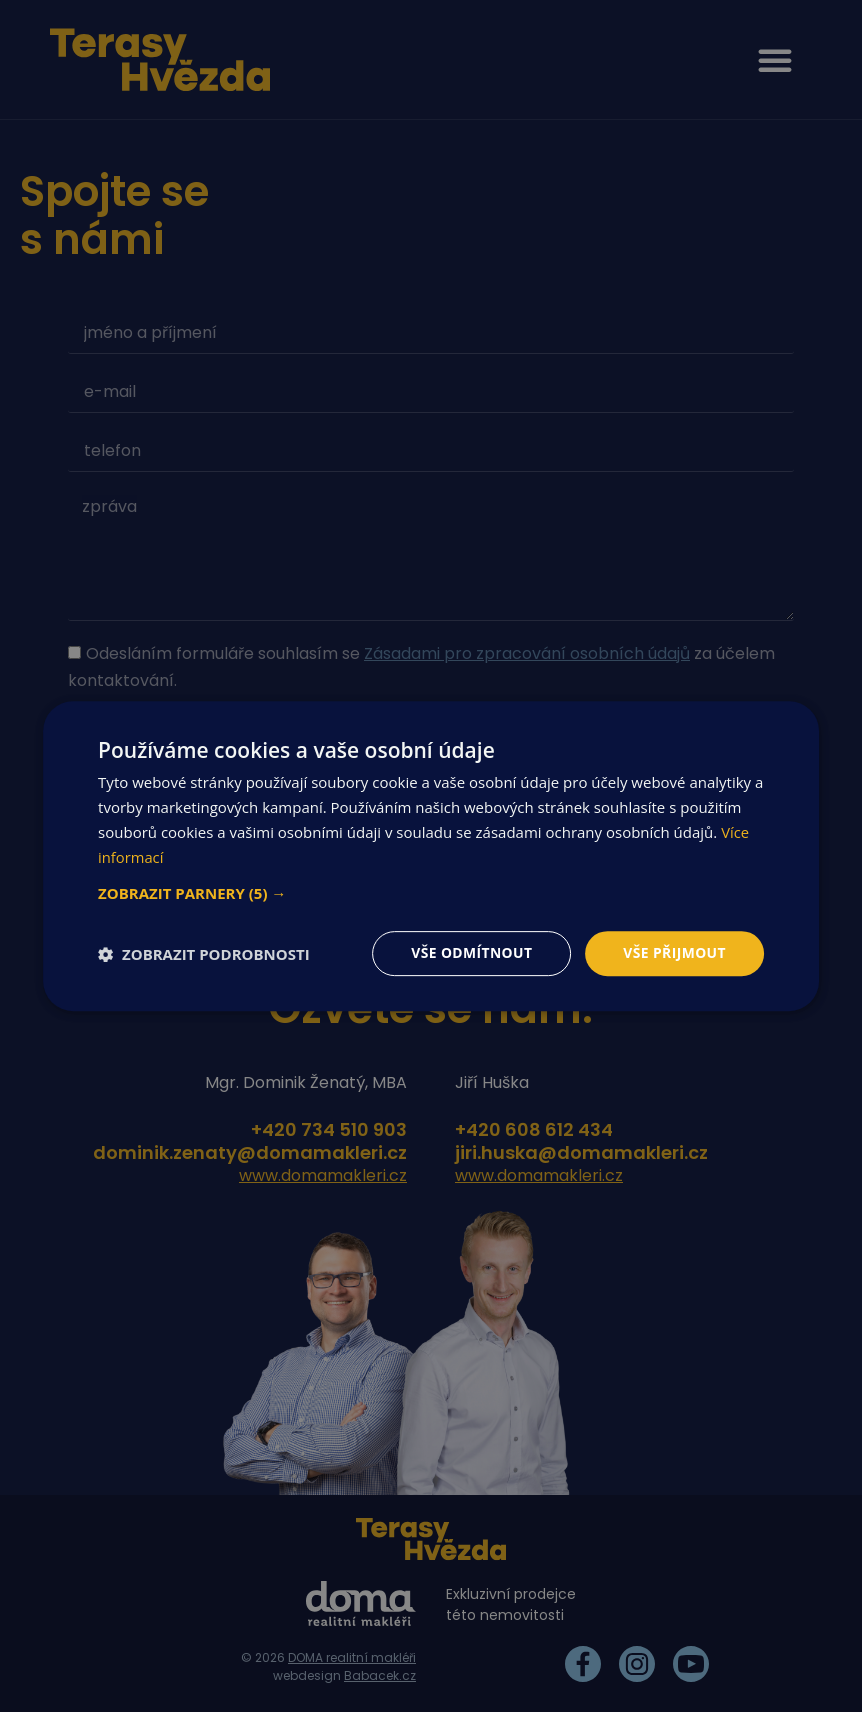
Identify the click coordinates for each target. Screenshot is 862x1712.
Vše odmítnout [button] (470, 952)
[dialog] (431, 856)
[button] (431, 893)
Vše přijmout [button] (673, 952)
